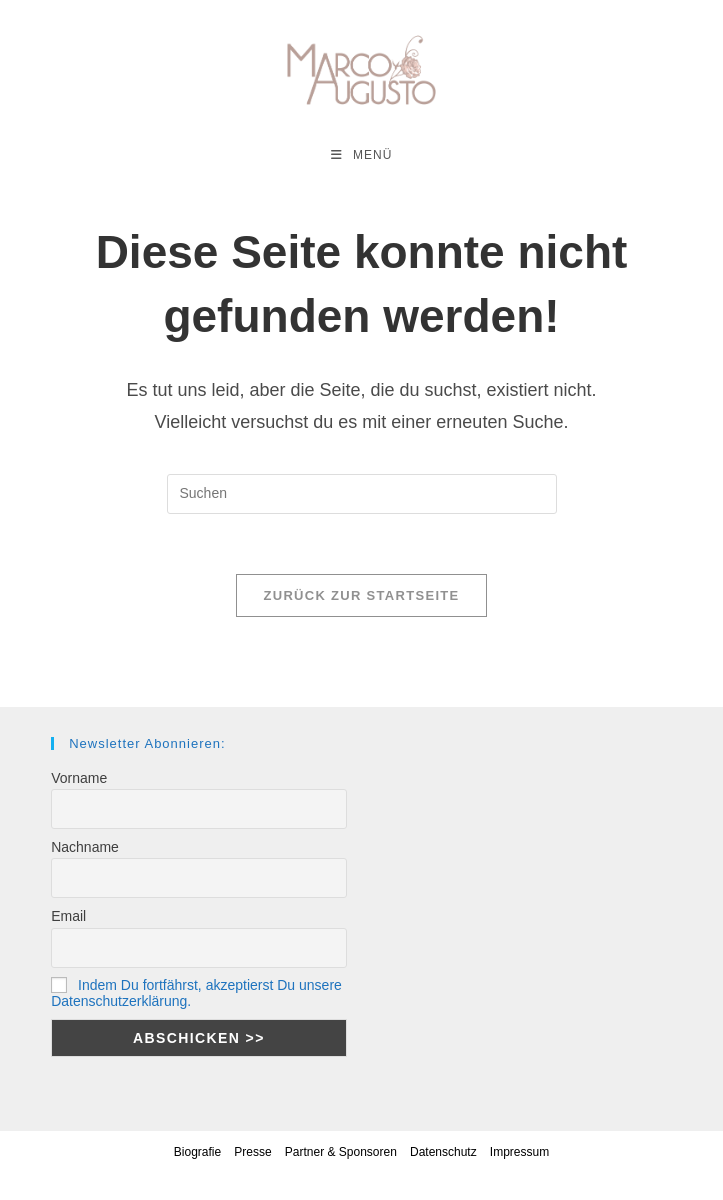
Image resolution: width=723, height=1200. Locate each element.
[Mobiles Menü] (362, 155)
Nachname (85, 847)
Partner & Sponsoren (341, 1152)
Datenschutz (443, 1152)
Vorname (79, 778)
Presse (252, 1152)
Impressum (519, 1152)
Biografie (197, 1152)
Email (68, 916)
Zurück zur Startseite (361, 595)
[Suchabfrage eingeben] (362, 494)
